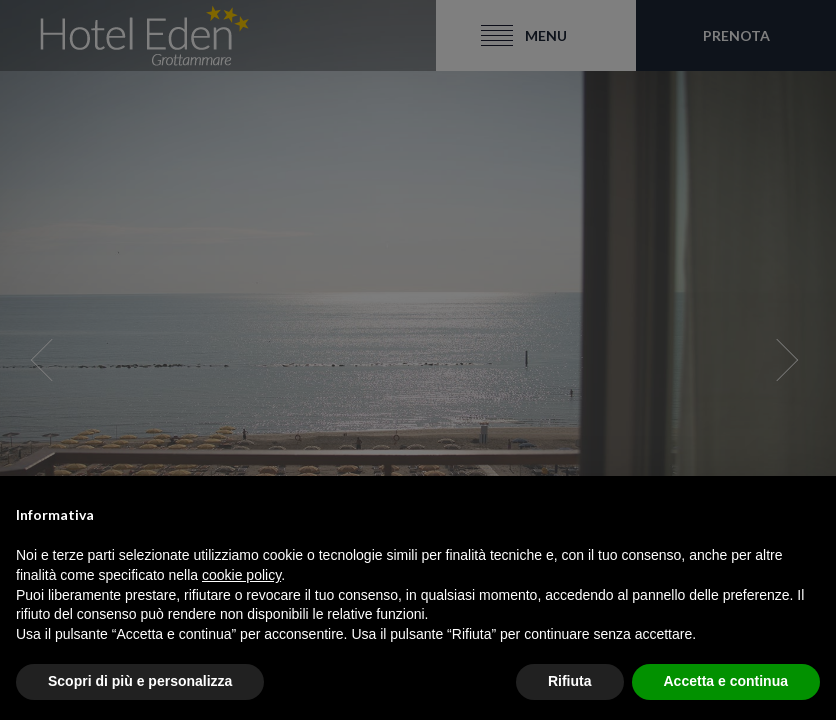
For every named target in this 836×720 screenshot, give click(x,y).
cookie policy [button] (241, 575)
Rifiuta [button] (570, 681)
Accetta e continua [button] (726, 681)
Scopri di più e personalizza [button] (140, 681)
